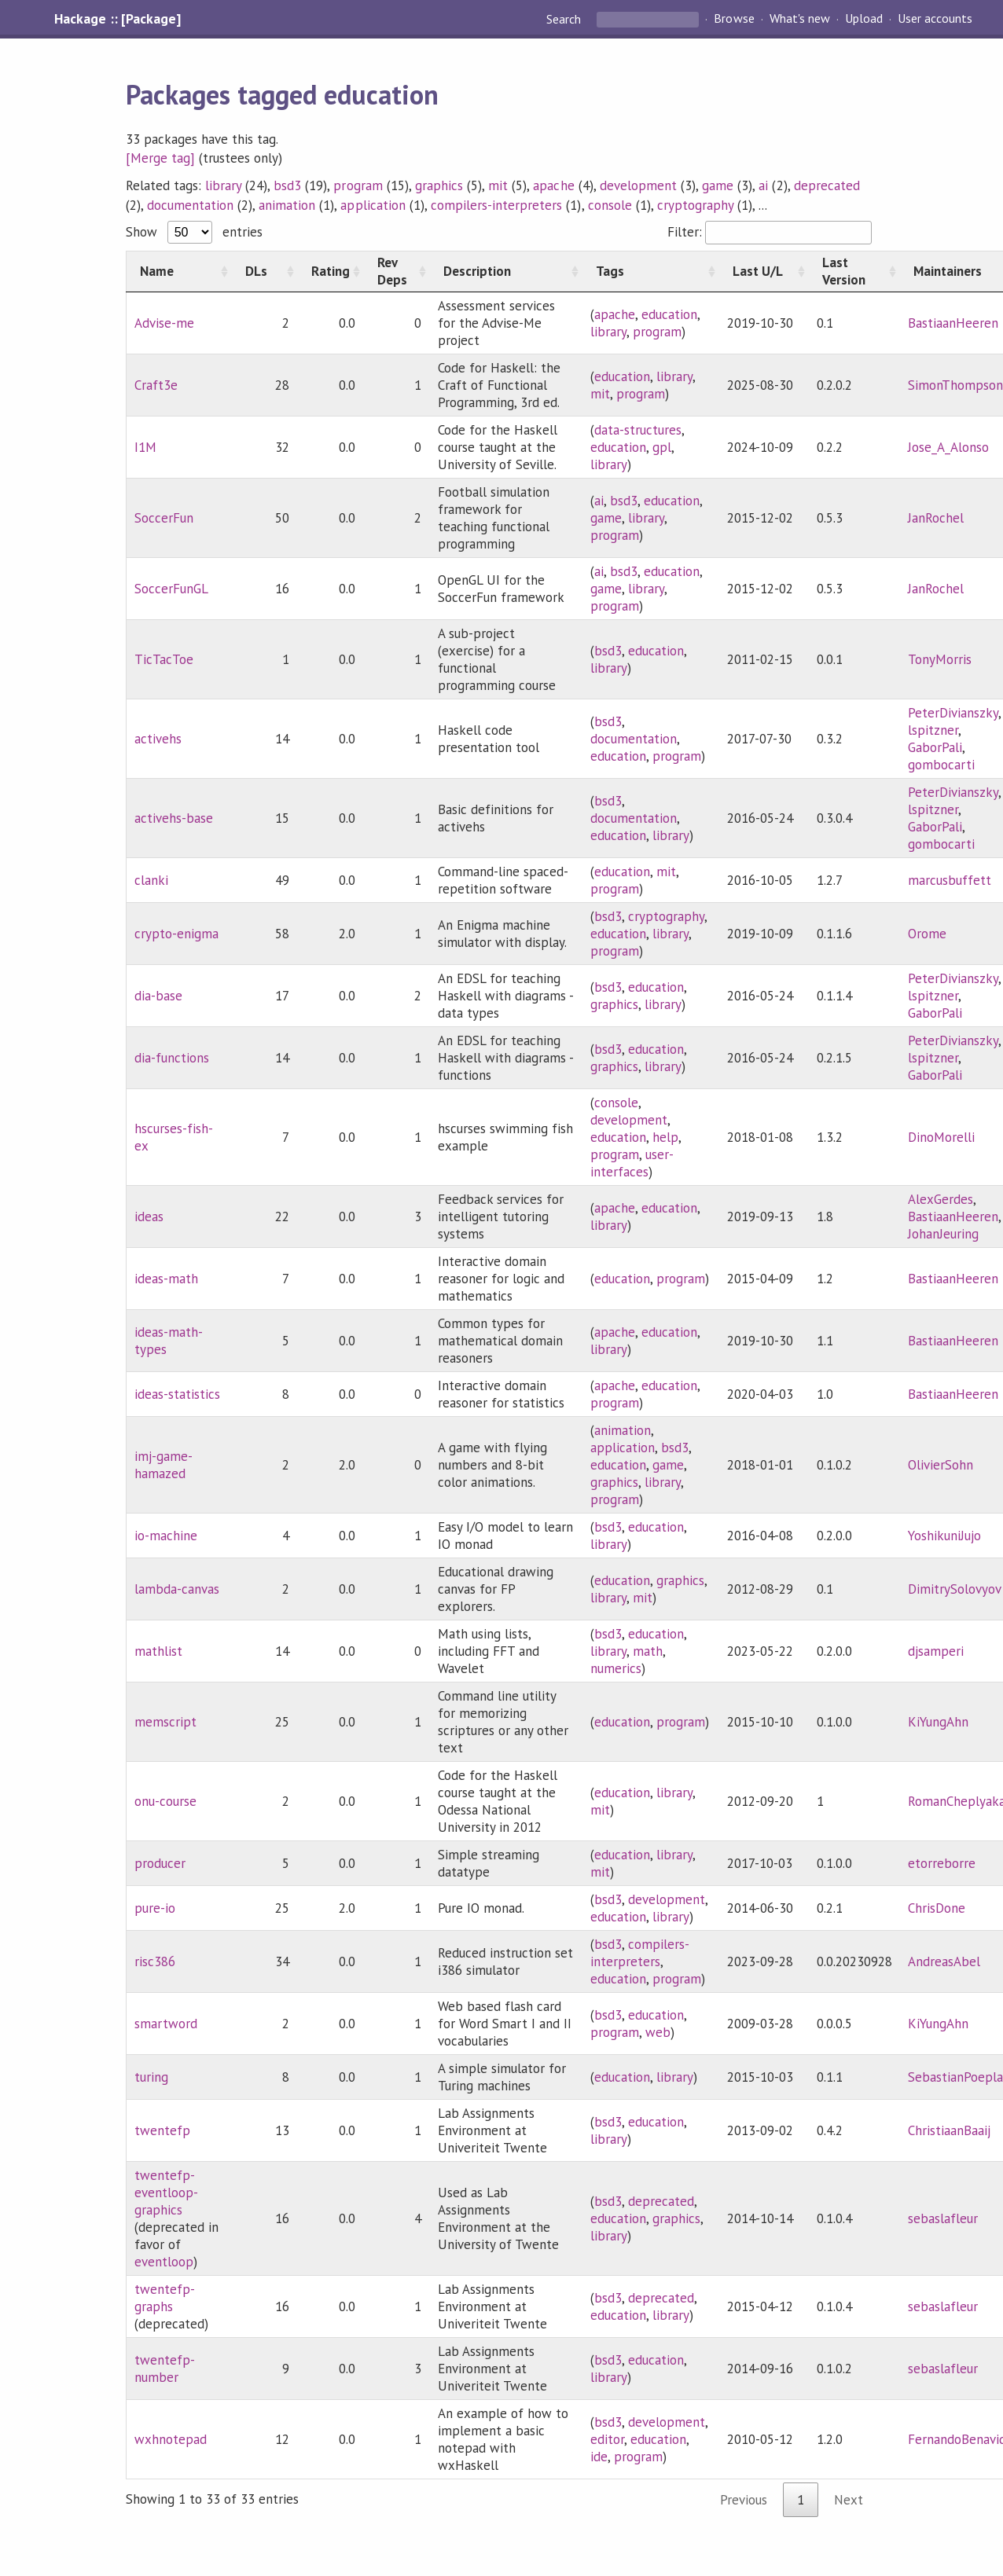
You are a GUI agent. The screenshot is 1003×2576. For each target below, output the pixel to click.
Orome (927, 933)
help (665, 1137)
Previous (743, 2499)
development (638, 185)
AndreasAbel (944, 1961)
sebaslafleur (943, 2218)
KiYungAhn (938, 1721)
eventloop (163, 2261)
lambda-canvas (176, 1589)
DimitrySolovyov (954, 1589)
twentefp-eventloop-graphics (166, 2192)
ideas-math (166, 1278)
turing (151, 2077)
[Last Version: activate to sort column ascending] (854, 271)
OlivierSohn (940, 1464)
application (372, 205)
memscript (165, 1721)
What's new (800, 19)
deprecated (827, 185)
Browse (734, 19)
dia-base (158, 995)
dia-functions (171, 1057)
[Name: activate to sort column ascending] (179, 271)
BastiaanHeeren (953, 323)
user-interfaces (632, 1163)
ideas (148, 1216)
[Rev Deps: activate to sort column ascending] (397, 271)
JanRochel (936, 518)
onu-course (165, 1801)
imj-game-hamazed (163, 1465)
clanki (151, 880)
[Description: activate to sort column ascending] (506, 271)
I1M (145, 447)
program (357, 185)
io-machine (165, 1535)
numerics (615, 1668)
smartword (165, 2023)
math (648, 1651)
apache (553, 185)
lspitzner (933, 730)
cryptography (695, 205)
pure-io (154, 1908)
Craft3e (156, 385)
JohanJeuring (943, 1233)
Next (848, 2499)
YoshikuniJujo (944, 1535)
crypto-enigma (176, 933)
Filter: (769, 231)
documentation (190, 205)
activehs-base (173, 818)
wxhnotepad (170, 2439)
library (223, 185)
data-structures (638, 430)
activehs (158, 738)
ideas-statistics (177, 1394)
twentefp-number (164, 2368)
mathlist (158, 1651)
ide (599, 2456)
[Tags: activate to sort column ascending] (650, 271)
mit (498, 185)
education (669, 314)
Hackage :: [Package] (117, 19)
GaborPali (935, 747)
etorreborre (941, 1863)
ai (763, 185)
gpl (661, 447)
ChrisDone (936, 1908)
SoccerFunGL (171, 588)
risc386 (154, 1961)
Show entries (194, 231)
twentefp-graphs (164, 2298)
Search (565, 19)
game (717, 185)
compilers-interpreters (497, 205)
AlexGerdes (940, 1199)
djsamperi (936, 1651)
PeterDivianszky (953, 712)
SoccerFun (163, 518)
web (658, 2032)
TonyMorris (940, 659)
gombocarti (941, 764)
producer (160, 1863)
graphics (439, 185)
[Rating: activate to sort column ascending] (331, 271)
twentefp (162, 2130)
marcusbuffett (949, 880)
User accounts (935, 19)
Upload (864, 19)
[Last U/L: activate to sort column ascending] (764, 271)
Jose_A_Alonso (948, 447)
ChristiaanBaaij (949, 2130)
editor (607, 2439)
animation (287, 205)
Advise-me (164, 323)
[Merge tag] (160, 158)
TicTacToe (163, 659)
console (610, 205)
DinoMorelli (941, 1137)
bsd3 (287, 185)
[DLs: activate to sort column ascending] (265, 271)
